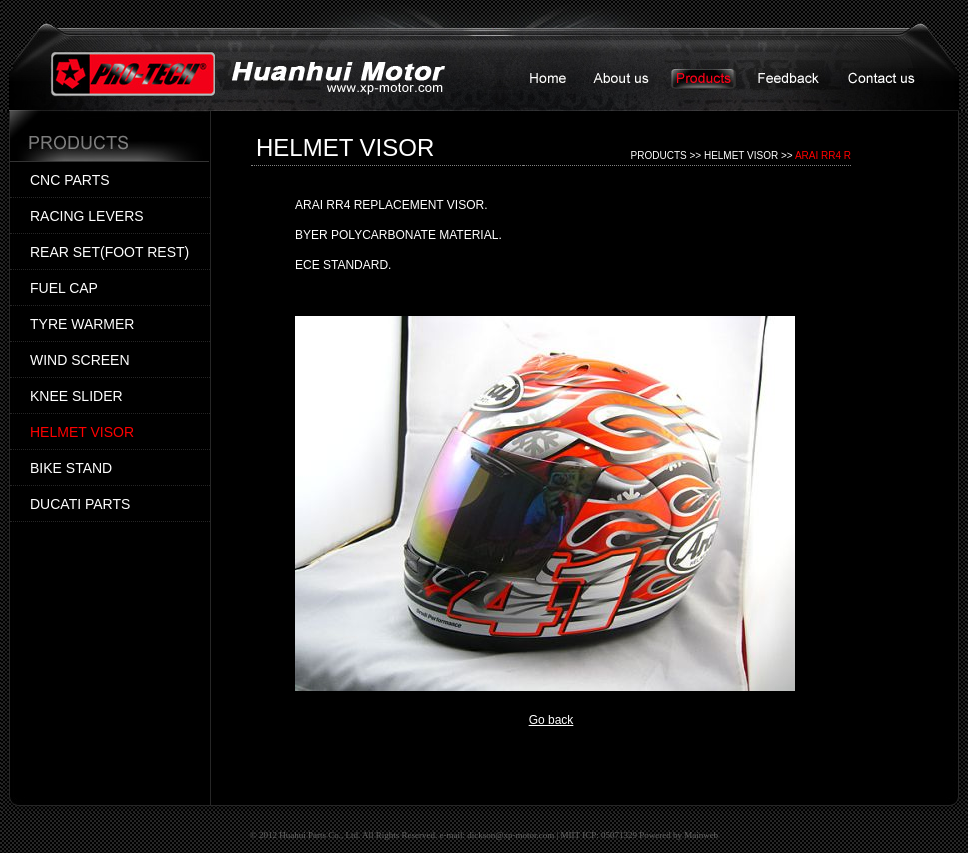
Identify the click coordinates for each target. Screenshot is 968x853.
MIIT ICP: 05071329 (599, 835)
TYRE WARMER (82, 324)
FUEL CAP (64, 288)
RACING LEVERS (87, 216)
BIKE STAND (71, 468)
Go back (551, 720)
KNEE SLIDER (76, 396)
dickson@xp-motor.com (510, 835)
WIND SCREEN (80, 360)
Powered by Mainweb (678, 835)
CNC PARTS (70, 180)
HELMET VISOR (82, 432)
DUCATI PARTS (80, 504)
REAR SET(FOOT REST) (109, 252)
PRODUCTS (659, 155)
